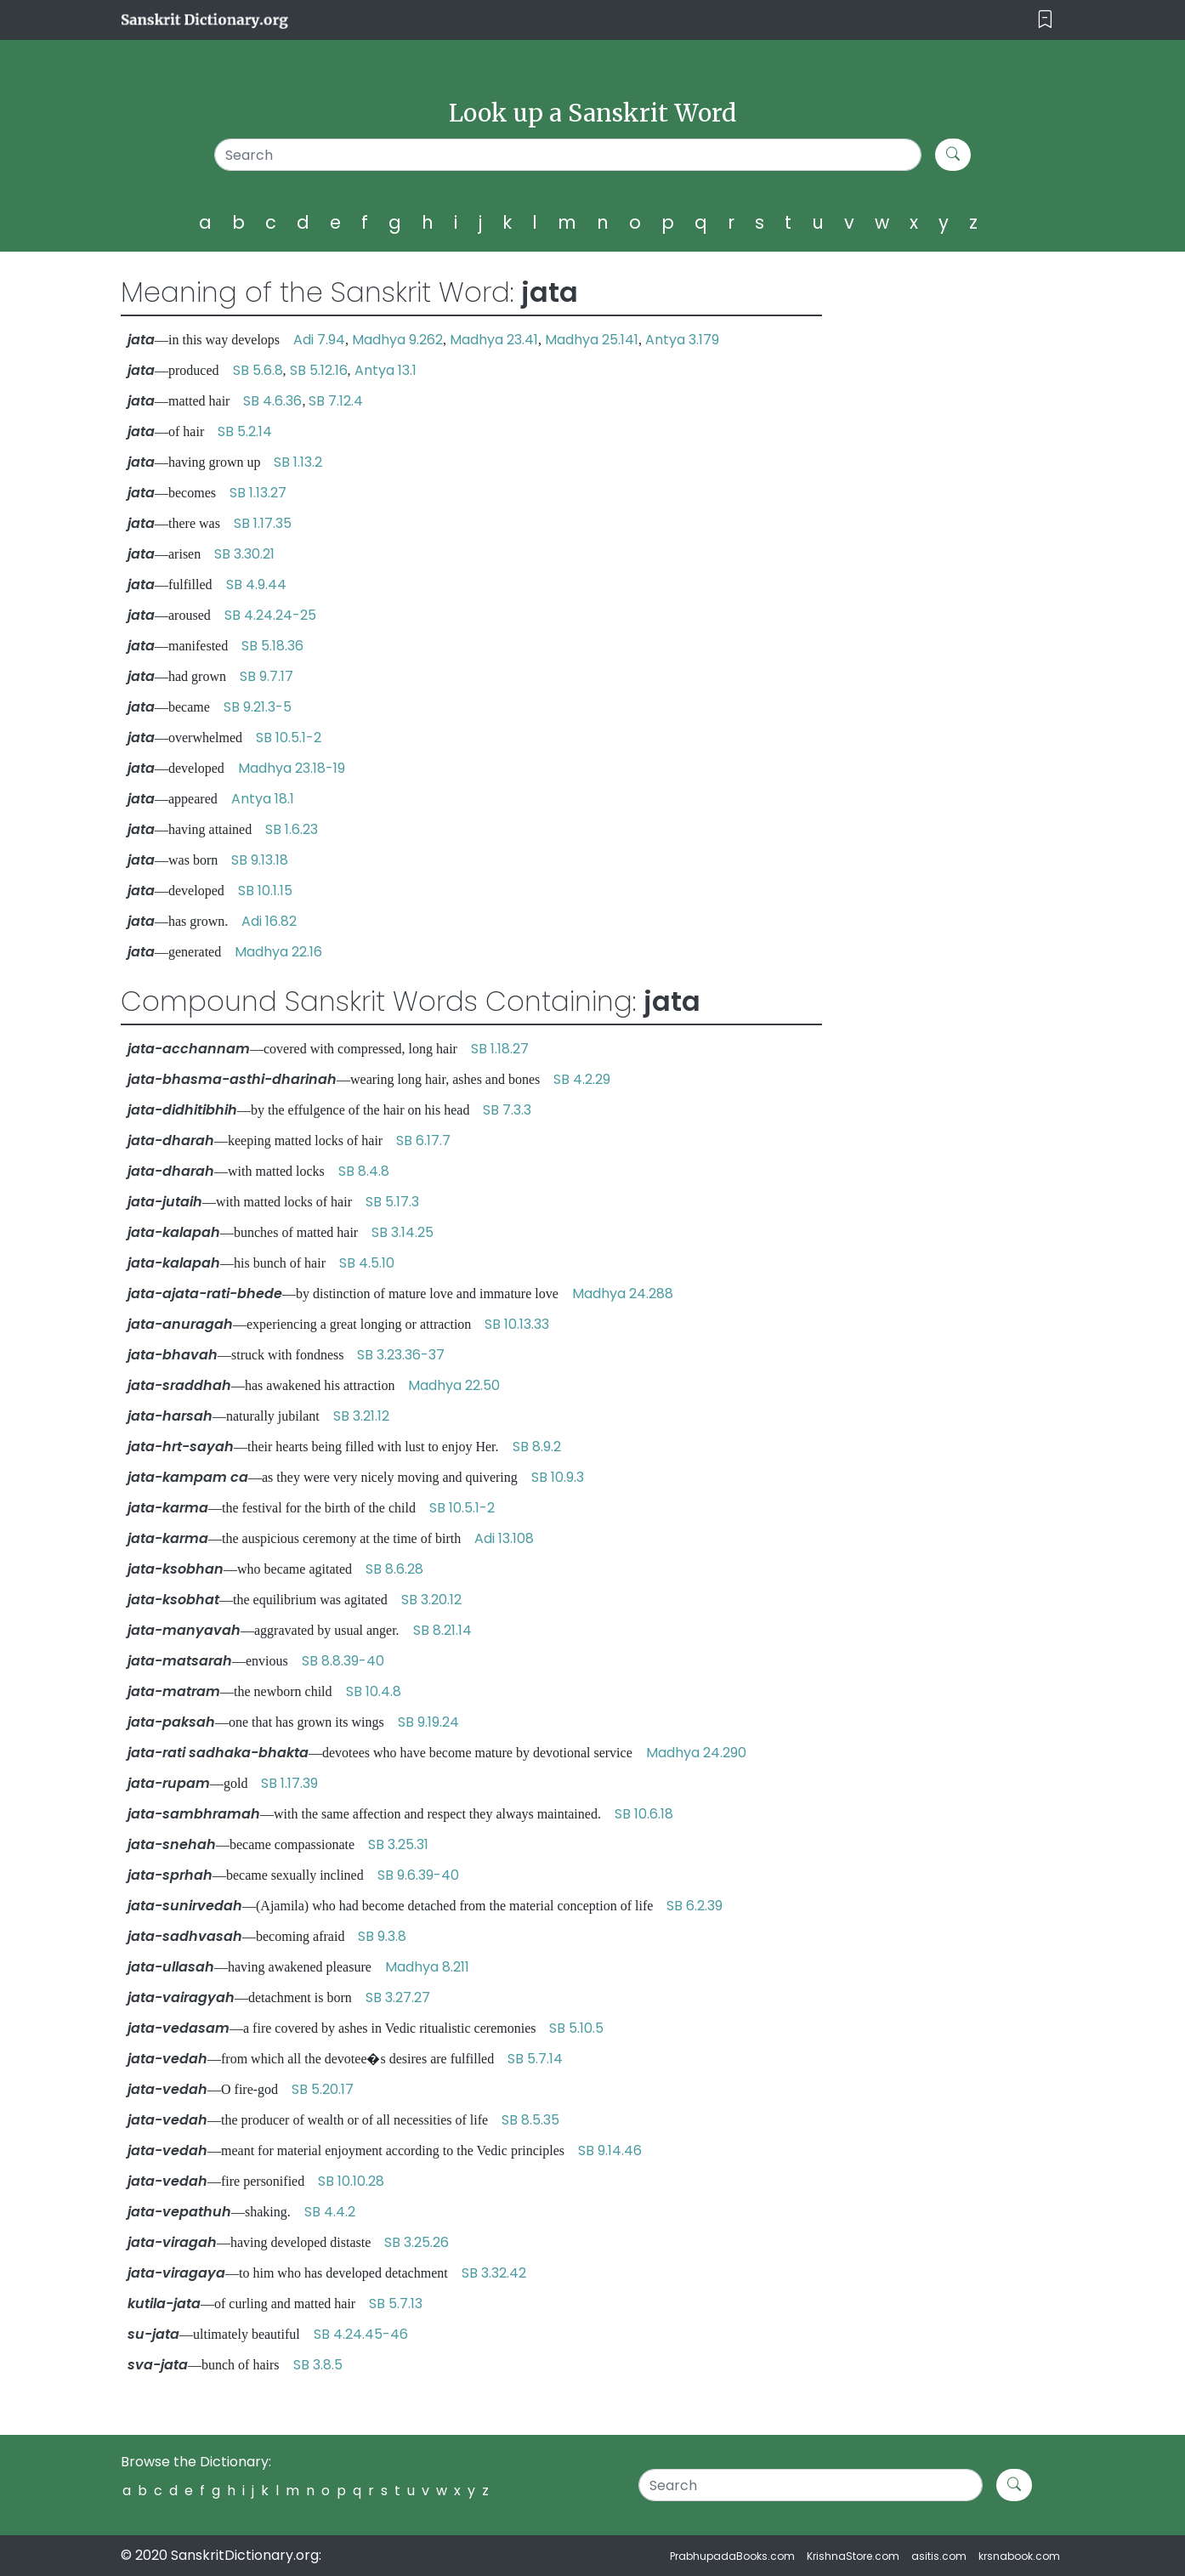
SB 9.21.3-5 (258, 707)
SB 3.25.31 (398, 1844)
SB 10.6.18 (644, 1814)
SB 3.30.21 (244, 554)
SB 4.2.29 (581, 1079)
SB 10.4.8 (373, 1691)
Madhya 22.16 (278, 952)
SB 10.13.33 (517, 1324)
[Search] (568, 155)
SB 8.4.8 (363, 1171)
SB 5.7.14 (535, 2058)
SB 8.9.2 (537, 1446)
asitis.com (939, 2556)
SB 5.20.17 (323, 2089)
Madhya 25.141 (591, 339)
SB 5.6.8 (258, 370)
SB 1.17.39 (289, 1783)
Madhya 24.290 (696, 1752)
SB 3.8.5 (318, 2365)
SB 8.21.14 (442, 1630)
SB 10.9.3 (557, 1477)
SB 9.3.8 (382, 1936)
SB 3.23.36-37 (401, 1355)
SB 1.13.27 (258, 492)
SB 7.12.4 (336, 401)
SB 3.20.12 (431, 1599)
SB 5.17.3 (392, 1201)
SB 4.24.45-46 (361, 2334)
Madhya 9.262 (397, 339)
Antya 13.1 (385, 370)
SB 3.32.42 (494, 2273)
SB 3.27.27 (398, 1997)
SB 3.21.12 (361, 1416)
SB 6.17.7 (423, 1140)
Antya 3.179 (682, 339)
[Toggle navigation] (1045, 20)
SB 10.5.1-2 (288, 737)
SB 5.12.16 (319, 370)
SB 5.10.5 (576, 2028)
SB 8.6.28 (394, 1569)
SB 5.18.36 (272, 645)
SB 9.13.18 (259, 860)
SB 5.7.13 (395, 2303)
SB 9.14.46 (610, 2150)
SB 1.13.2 (298, 462)
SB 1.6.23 (291, 829)
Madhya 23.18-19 (291, 768)
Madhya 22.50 (454, 1385)
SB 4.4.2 (329, 2211)
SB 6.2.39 (694, 1905)
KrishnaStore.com (853, 2556)
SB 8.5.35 (530, 2120)
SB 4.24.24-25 (270, 615)
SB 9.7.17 (266, 676)
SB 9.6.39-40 (418, 1875)
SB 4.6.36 (272, 401)
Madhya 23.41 (494, 339)
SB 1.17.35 (263, 523)
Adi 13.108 (504, 1538)
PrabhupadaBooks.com (732, 2556)
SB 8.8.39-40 (343, 1661)
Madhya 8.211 (427, 1967)
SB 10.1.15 (265, 890)
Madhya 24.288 (622, 1293)
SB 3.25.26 (416, 2242)
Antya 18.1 (262, 799)
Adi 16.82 (269, 921)
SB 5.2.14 (245, 431)
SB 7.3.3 (507, 1110)
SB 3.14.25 (402, 1232)
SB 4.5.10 (366, 1263)
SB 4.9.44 (256, 584)
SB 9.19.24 (428, 1722)
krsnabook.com (1019, 2556)
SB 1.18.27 (500, 1048)
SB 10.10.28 (351, 2181)
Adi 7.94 (319, 339)
